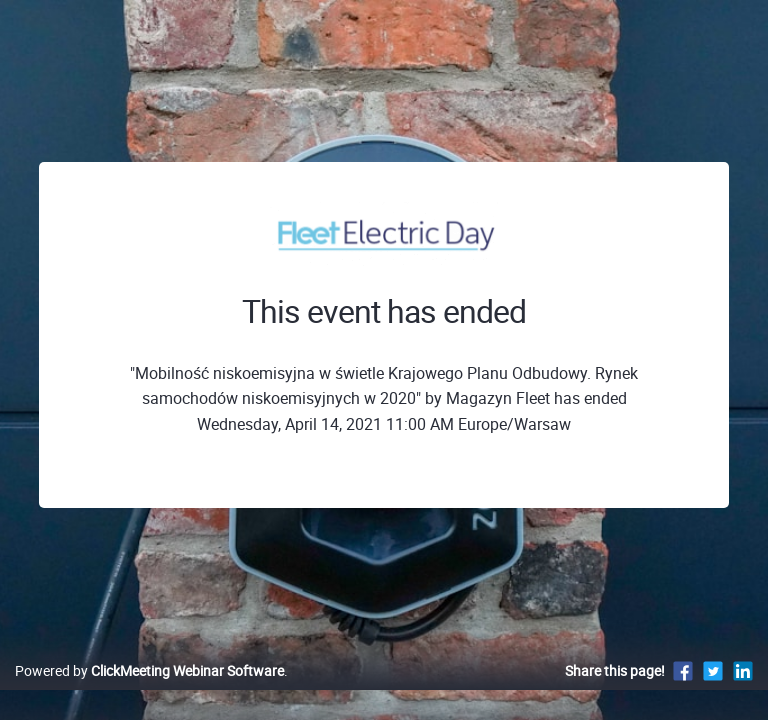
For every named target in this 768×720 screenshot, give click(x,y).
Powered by (149, 670)
